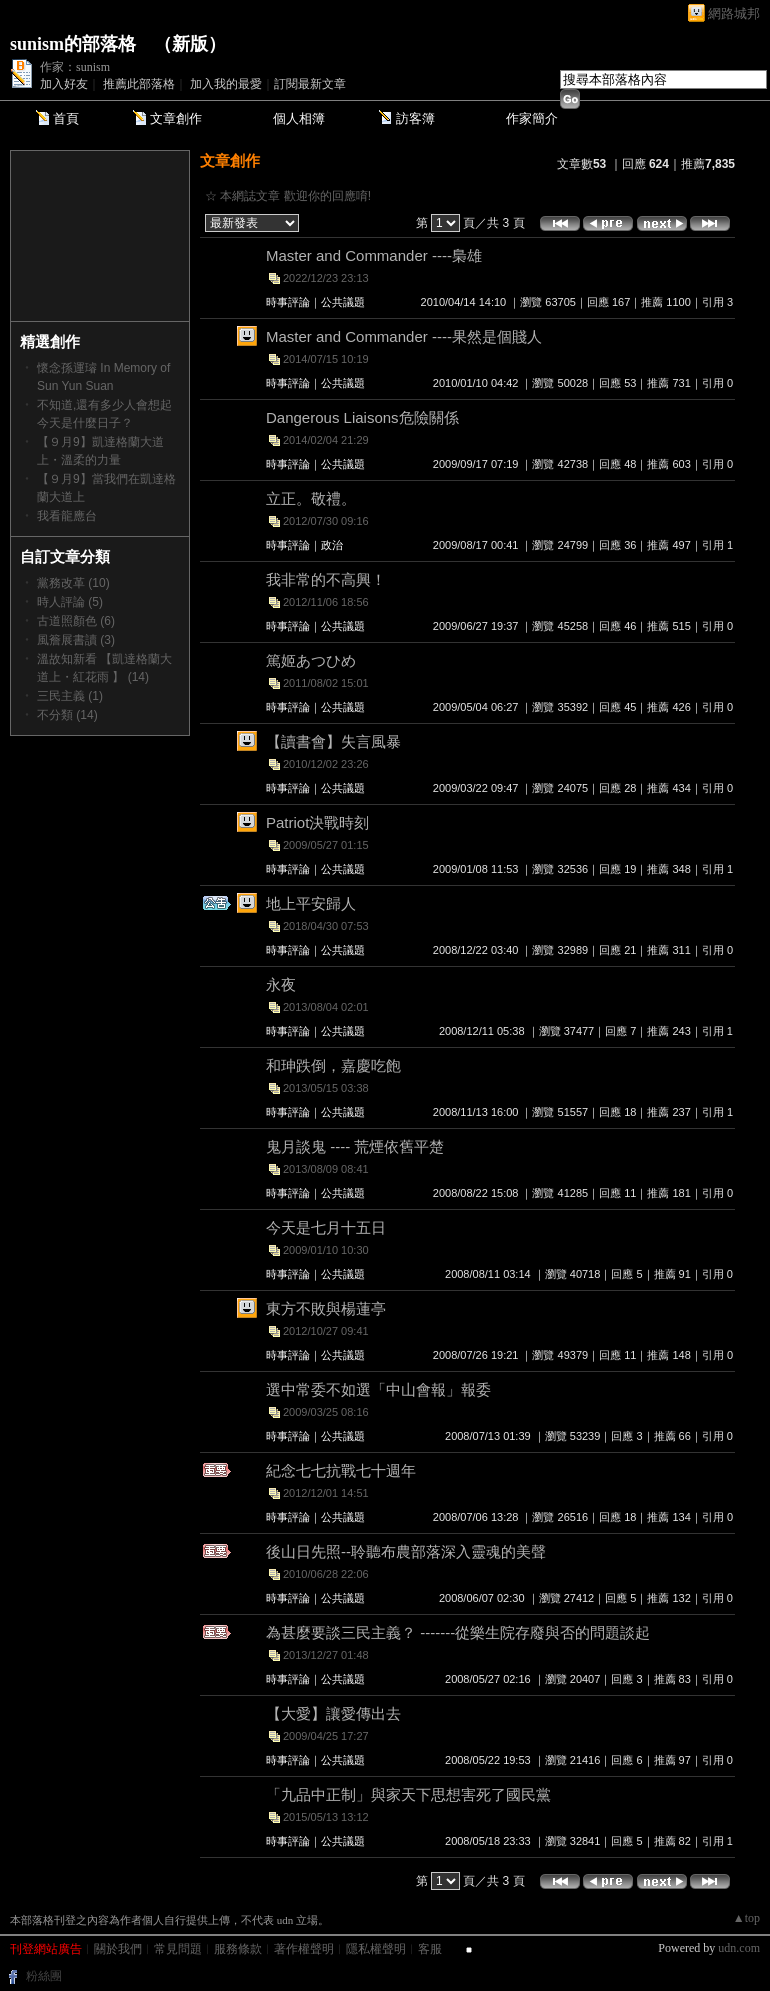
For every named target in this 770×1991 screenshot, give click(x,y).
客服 (430, 1949)
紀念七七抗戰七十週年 (341, 1470)
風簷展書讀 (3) (76, 640)
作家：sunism (75, 67)
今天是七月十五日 (326, 1227)
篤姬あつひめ (311, 660)
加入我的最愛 (226, 84)
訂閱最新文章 (310, 84)
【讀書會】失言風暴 (333, 741)
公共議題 (343, 302)
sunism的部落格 (73, 44)
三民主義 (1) (70, 696)
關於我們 (118, 1949)
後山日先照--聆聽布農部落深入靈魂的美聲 (406, 1551)
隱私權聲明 (376, 1949)
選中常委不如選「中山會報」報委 (378, 1389)
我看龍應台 (67, 516)
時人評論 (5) (70, 602)
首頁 (66, 118)
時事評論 (288, 302)
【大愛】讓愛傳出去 (333, 1713)
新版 (190, 44)
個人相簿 (299, 118)
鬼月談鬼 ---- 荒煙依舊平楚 (355, 1146)
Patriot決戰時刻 (317, 822)
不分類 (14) (67, 715)
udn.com (739, 1948)
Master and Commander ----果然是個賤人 (404, 336)
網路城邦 (734, 13)
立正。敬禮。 (311, 498)
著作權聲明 (304, 1949)
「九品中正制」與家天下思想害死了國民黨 (408, 1794)
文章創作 (176, 118)
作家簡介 (532, 118)
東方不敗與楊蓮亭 (326, 1308)
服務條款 (238, 1949)
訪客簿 (415, 118)
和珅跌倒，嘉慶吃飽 (333, 1065)
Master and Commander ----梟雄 (374, 255)
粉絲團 (44, 1976)
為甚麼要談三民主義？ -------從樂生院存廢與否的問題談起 (458, 1632)
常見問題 (178, 1949)
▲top (746, 1918)
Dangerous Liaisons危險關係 (362, 417)
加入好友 (64, 84)
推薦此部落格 (139, 84)
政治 (332, 545)
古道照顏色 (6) (76, 621)
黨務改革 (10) (73, 583)
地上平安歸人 (311, 903)
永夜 (281, 984)
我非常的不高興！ (326, 579)
